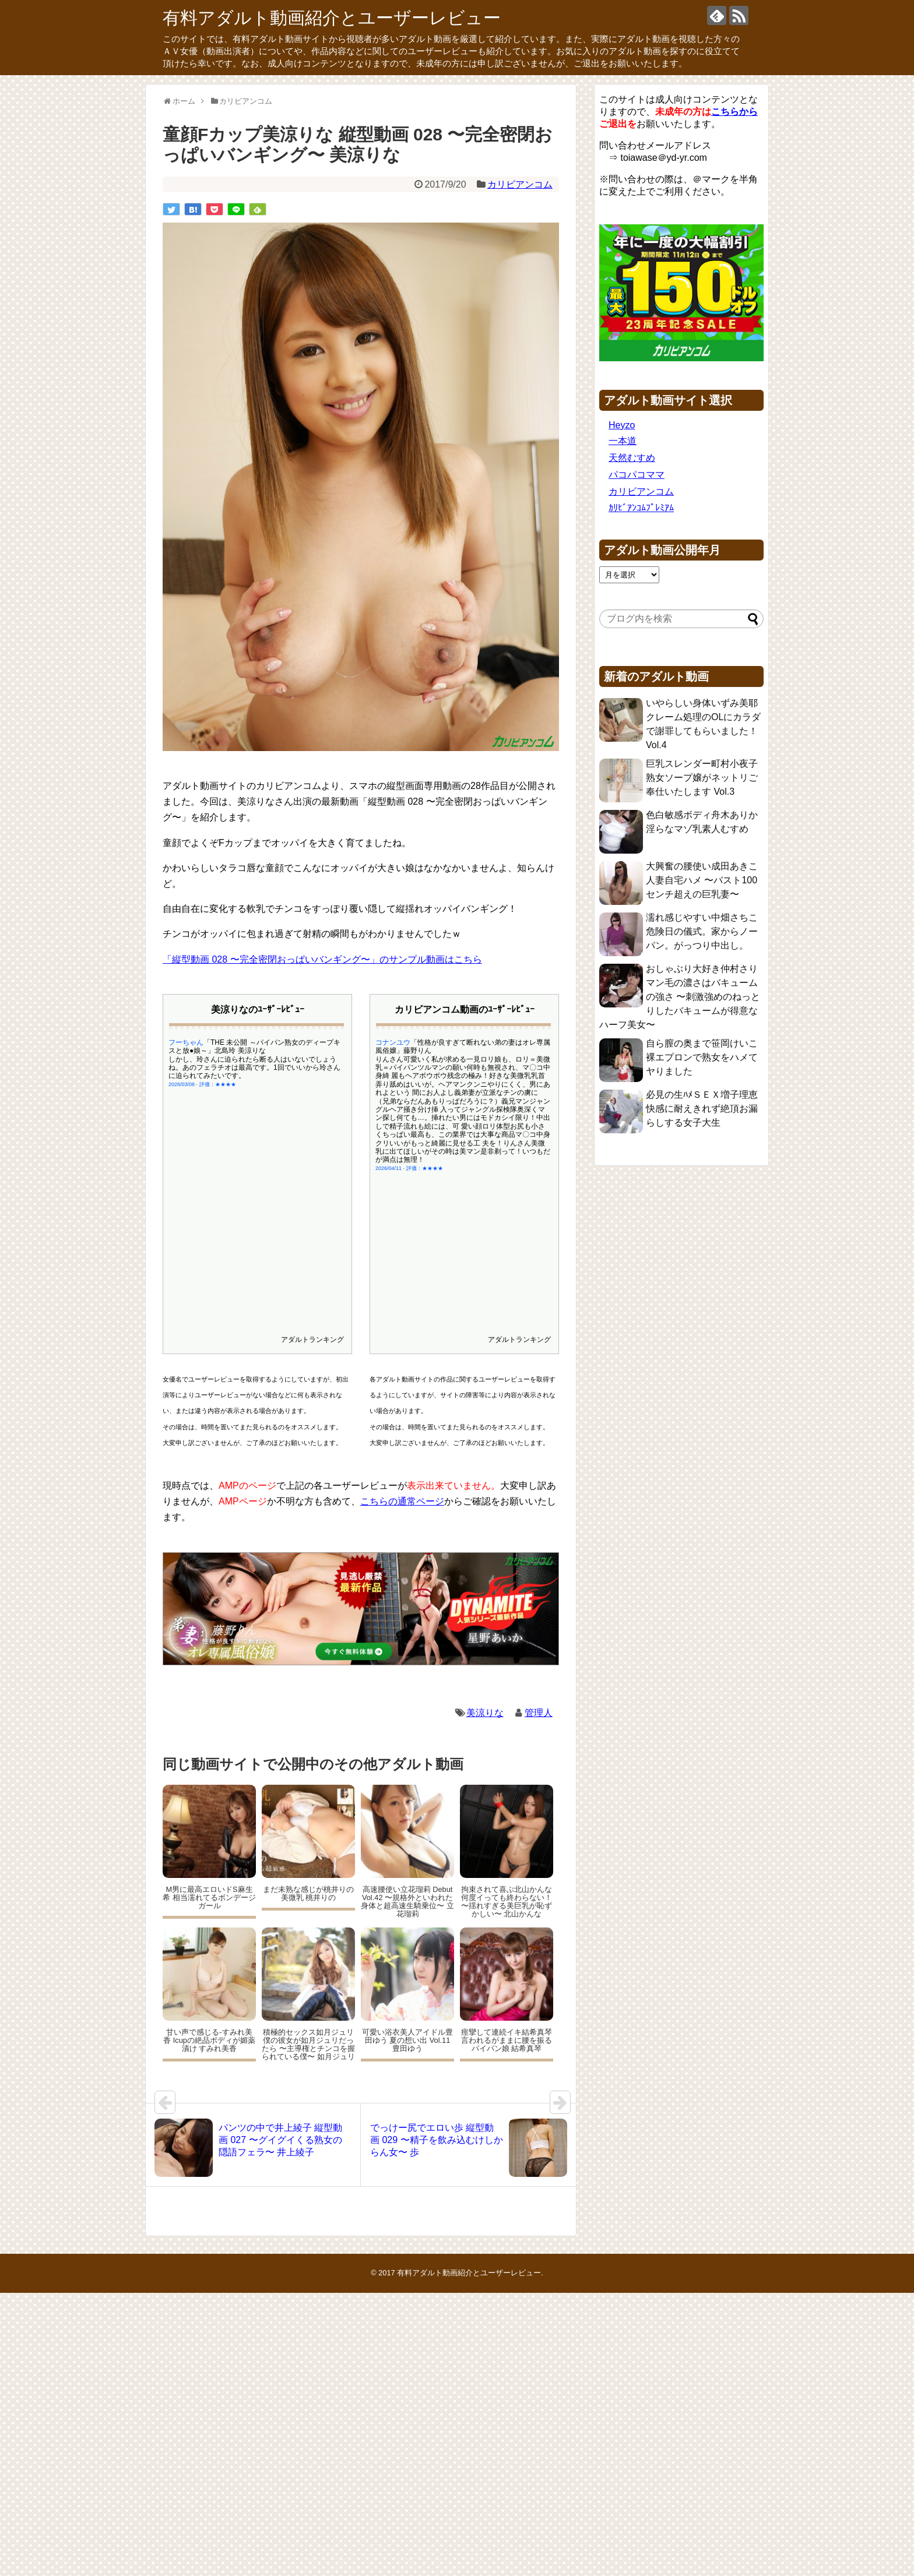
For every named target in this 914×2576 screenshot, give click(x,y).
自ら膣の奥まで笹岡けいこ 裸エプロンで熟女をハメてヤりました (702, 1057)
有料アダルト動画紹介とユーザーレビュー (332, 17)
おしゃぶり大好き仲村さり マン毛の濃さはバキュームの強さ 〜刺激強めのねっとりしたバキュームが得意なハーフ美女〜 (679, 997)
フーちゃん (185, 1042)
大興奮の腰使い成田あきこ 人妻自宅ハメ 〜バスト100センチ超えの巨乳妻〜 (702, 880)
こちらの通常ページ (402, 1501)
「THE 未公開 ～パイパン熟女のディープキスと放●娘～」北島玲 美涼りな (254, 1046)
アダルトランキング (312, 1339)
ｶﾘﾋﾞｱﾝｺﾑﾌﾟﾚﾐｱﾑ (641, 508)
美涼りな (485, 1713)
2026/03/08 (181, 1084)
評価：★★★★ (217, 1084)
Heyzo (622, 425)
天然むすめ (632, 458)
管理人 (539, 1713)
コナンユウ (392, 1042)
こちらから (734, 112)
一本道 (623, 441)
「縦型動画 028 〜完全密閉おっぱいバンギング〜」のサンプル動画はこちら (322, 959)
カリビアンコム (520, 184)
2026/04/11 (388, 1168)
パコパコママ (637, 475)
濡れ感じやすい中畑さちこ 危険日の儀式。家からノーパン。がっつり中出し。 (702, 931)
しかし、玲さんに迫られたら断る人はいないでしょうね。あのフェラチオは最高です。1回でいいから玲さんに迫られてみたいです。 (254, 1067)
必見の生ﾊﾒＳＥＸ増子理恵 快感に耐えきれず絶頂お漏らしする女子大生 (702, 1108)
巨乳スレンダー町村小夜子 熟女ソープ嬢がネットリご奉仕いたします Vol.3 (702, 778)
